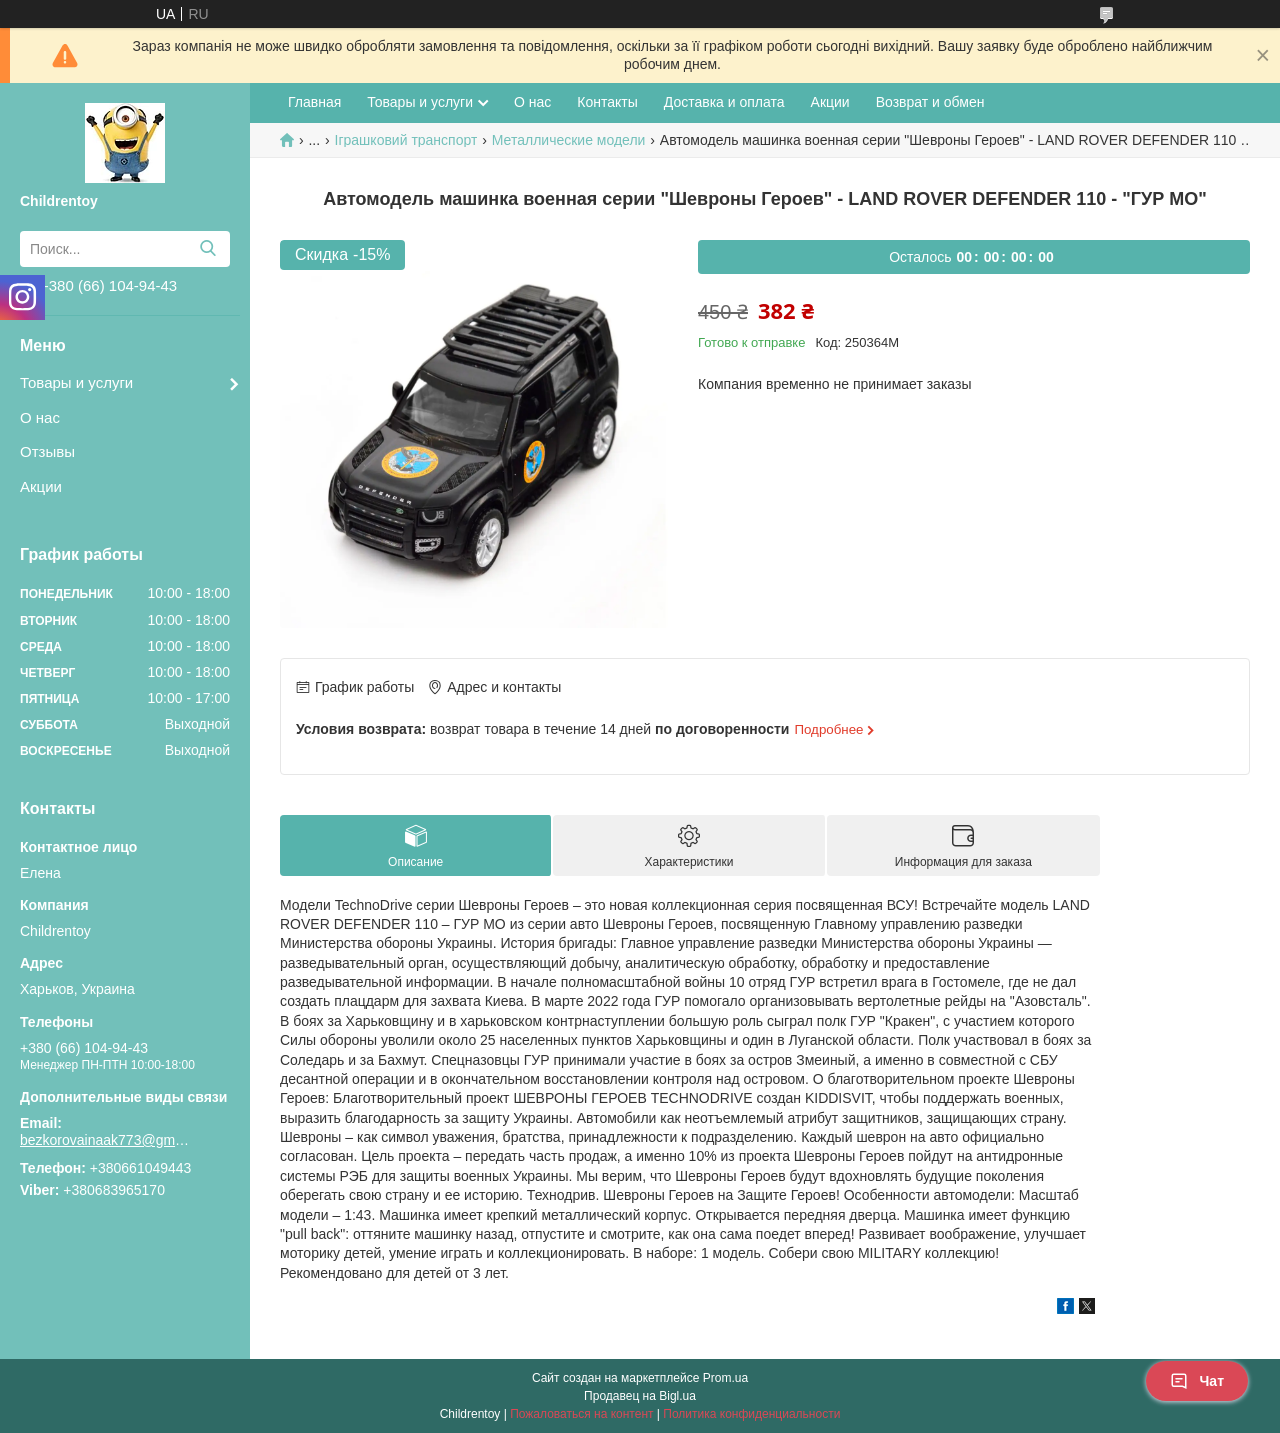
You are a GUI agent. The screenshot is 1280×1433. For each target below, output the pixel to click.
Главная (314, 102)
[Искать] (207, 249)
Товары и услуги (76, 382)
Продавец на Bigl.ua (640, 1396)
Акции (41, 486)
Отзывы (47, 451)
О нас (40, 417)
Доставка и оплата (724, 102)
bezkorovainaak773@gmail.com (105, 1140)
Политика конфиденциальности (751, 1414)
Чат (1197, 1381)
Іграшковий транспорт (406, 140)
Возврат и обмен (930, 102)
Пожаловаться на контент (581, 1414)
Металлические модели (569, 140)
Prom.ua (725, 1378)
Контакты (607, 102)
